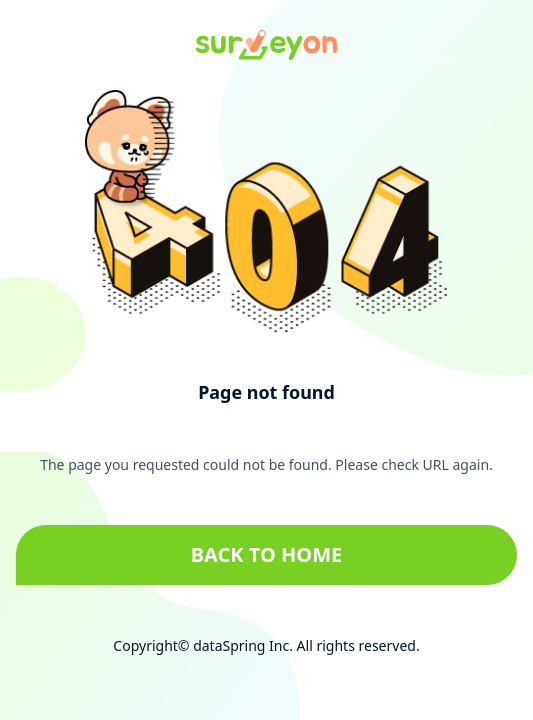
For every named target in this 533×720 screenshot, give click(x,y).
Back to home (267, 554)
